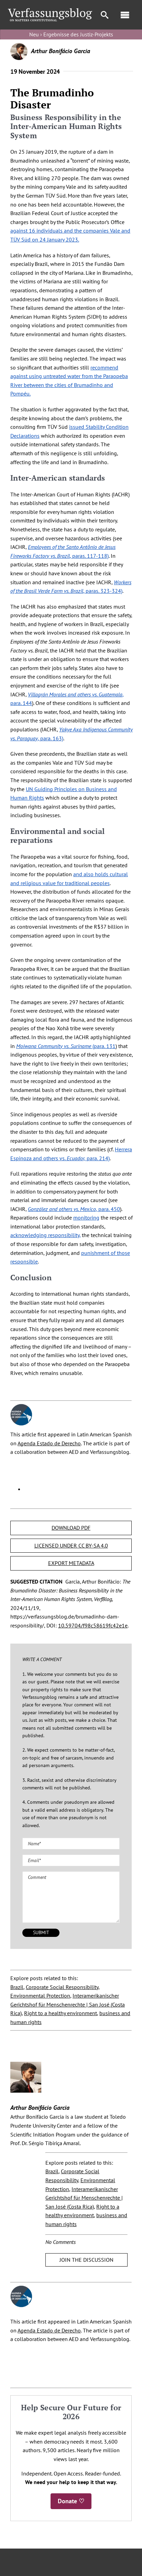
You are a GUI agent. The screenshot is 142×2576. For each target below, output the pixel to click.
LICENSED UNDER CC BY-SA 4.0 (71, 1545)
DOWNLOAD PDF (71, 1527)
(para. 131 (66, 1046)
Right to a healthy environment (60, 2013)
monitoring (86, 1217)
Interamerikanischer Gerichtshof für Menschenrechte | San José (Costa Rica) (67, 2004)
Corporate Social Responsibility (62, 1987)
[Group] (50, 11)
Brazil (16, 1987)
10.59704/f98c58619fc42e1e (93, 1625)
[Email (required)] (71, 1860)
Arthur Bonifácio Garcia (60, 51)
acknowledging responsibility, (45, 1235)
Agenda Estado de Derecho (49, 1443)
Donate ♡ (71, 2501)
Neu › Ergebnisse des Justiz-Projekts (71, 34)
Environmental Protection (40, 1995)
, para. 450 (74, 1208)
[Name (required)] (71, 1843)
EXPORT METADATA (71, 1563)
